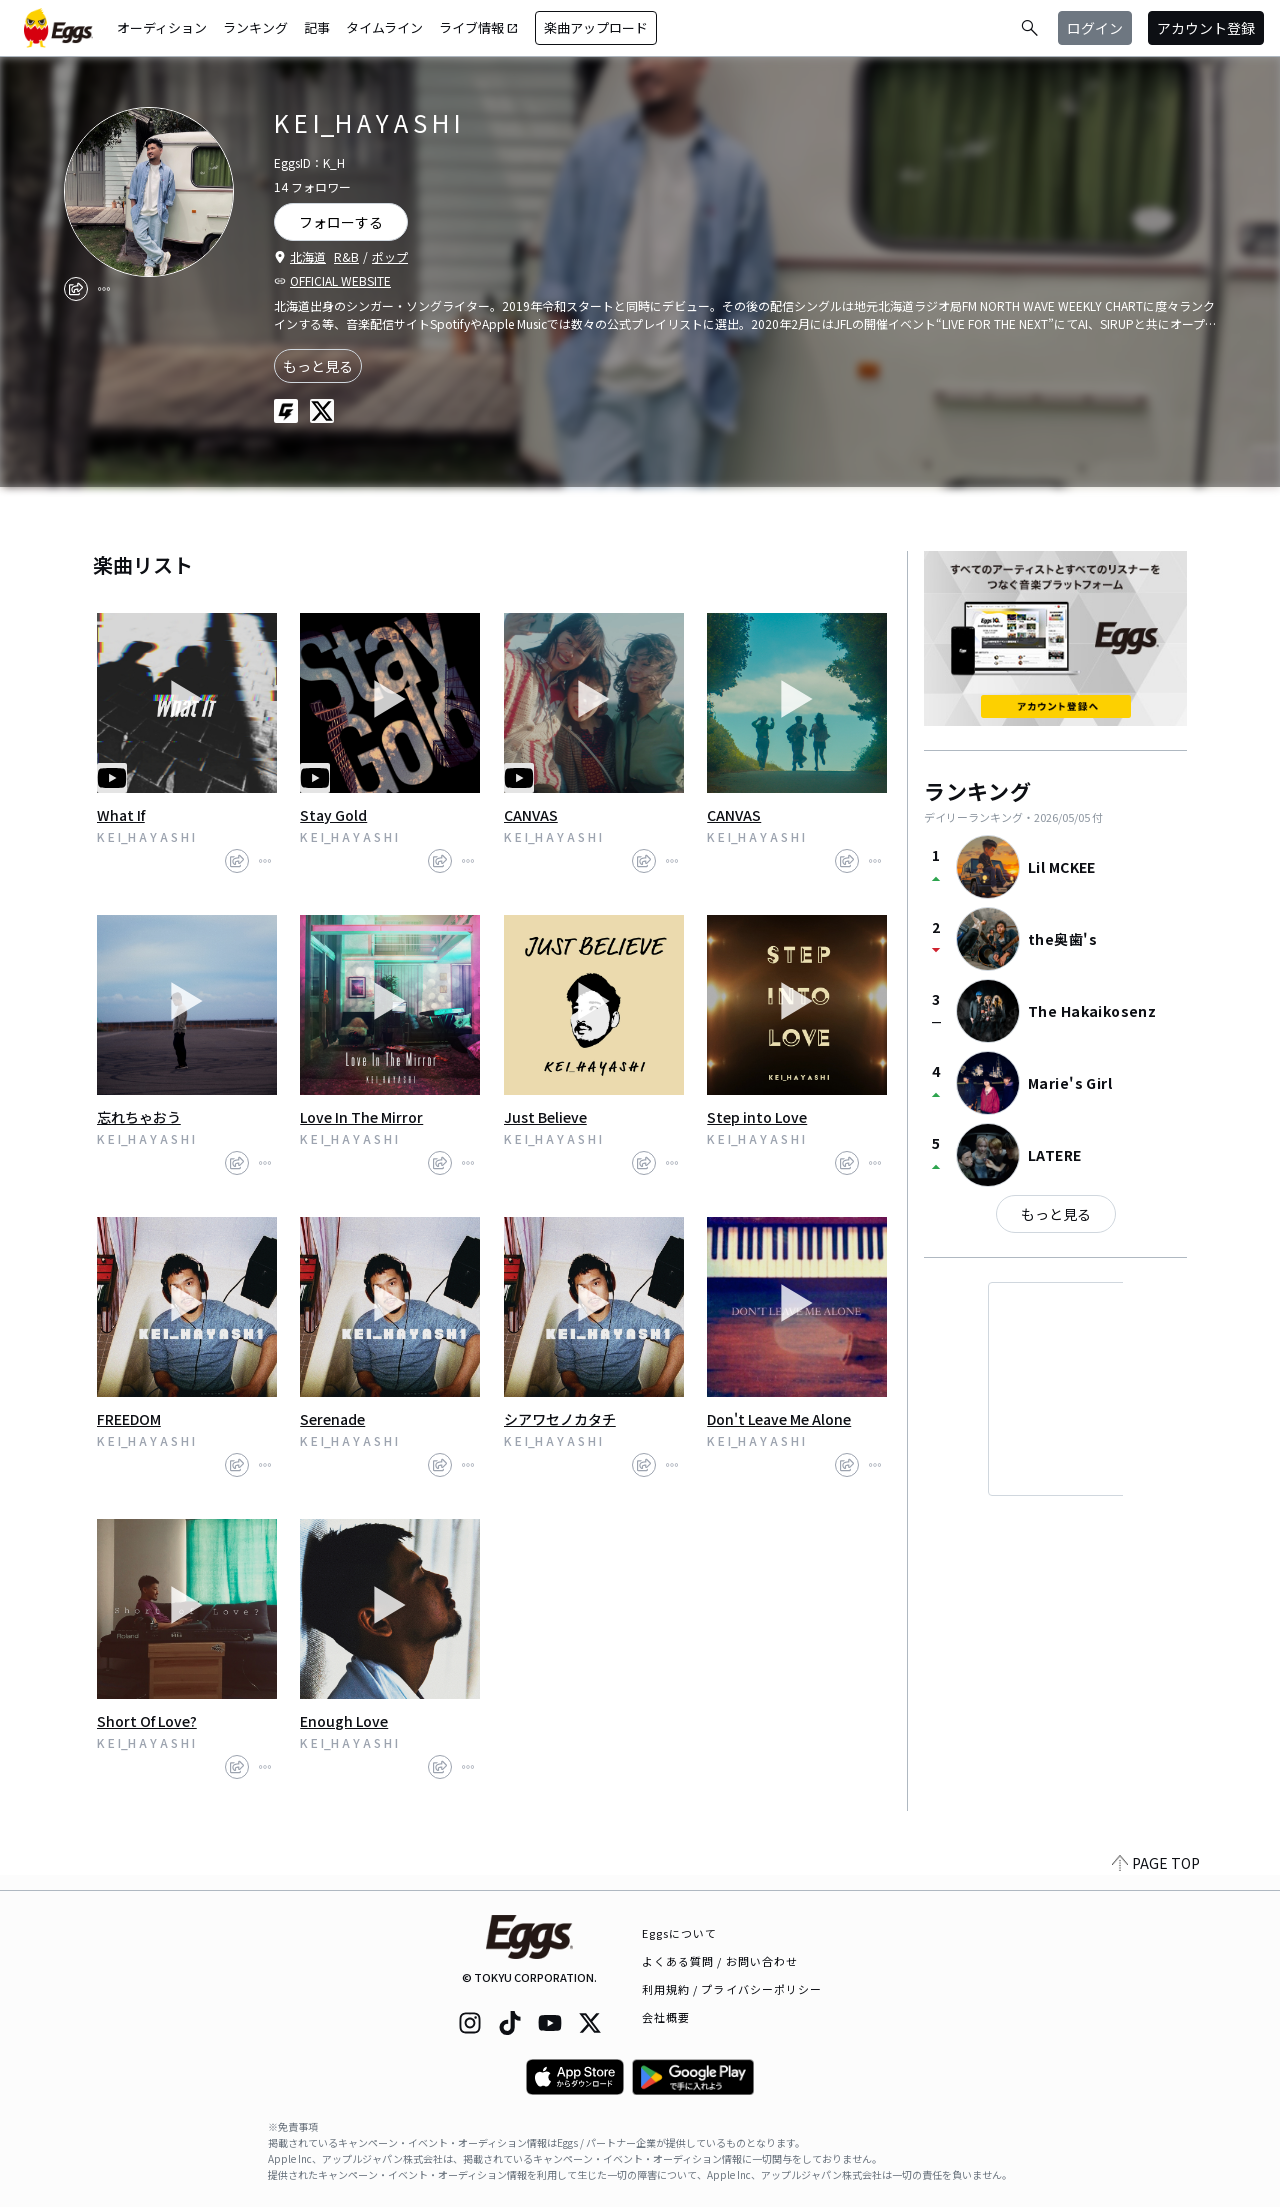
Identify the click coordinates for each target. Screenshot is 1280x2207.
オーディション (162, 27)
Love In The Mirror (361, 1117)
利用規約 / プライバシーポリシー (732, 1989)
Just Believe (545, 1117)
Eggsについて (680, 1933)
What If (121, 815)
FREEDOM (129, 1419)
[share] (76, 289)
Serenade (332, 1419)
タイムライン (384, 27)
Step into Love (757, 1117)
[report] (104, 289)
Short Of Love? (147, 1721)
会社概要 (666, 2017)
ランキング (255, 27)
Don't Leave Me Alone (779, 1419)
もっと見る (318, 366)
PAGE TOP (1156, 1878)
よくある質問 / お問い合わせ (720, 1961)
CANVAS (531, 815)
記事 (317, 27)
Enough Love (344, 1721)
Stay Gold (333, 815)
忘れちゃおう (139, 1117)
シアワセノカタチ (560, 1419)
